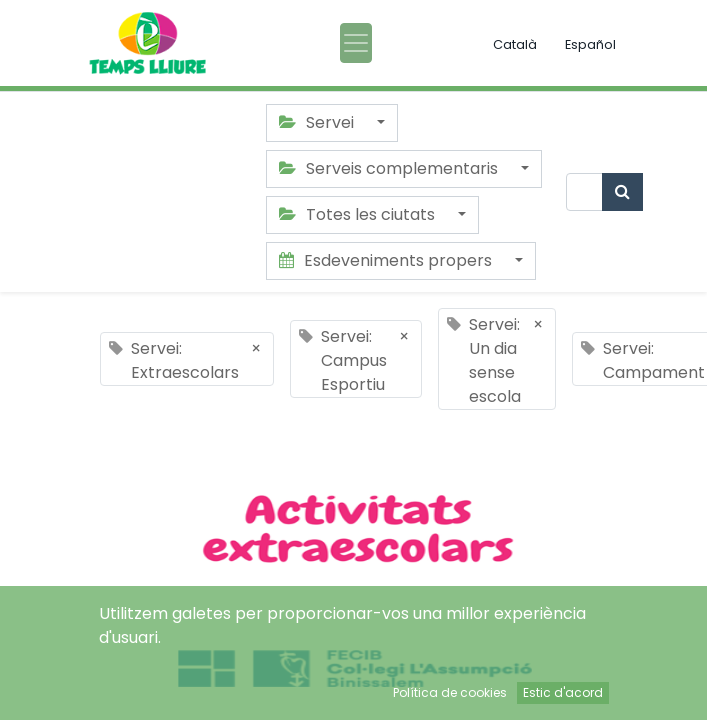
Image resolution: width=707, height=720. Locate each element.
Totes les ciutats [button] (359, 214)
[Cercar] (622, 192)
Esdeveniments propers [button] (387, 260)
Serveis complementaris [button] (390, 168)
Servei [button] (318, 122)
